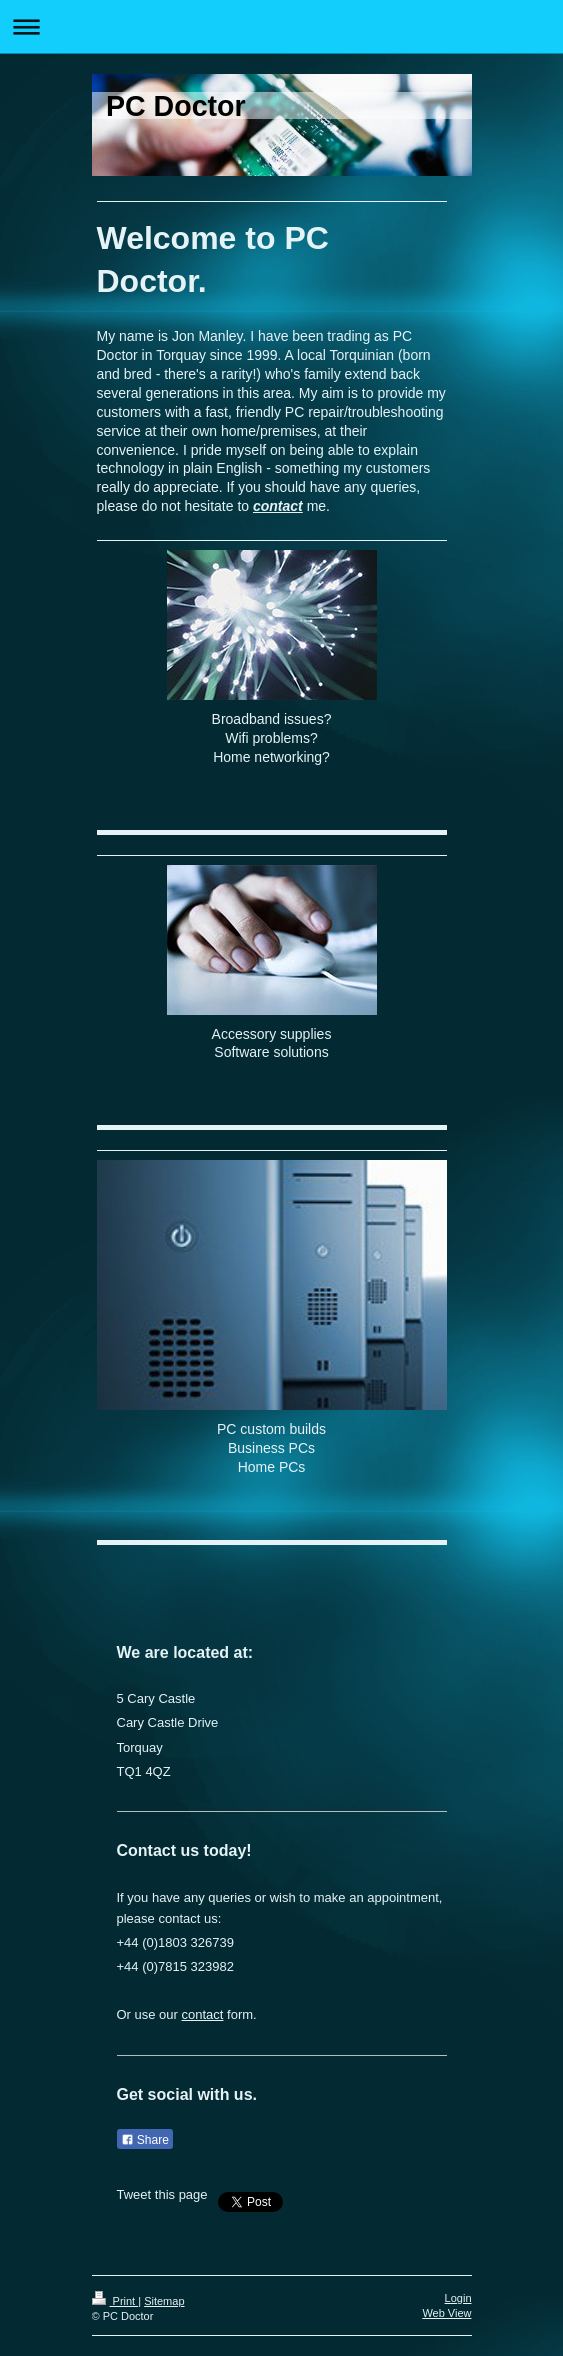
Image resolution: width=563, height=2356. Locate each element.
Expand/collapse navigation (281, 26)
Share (145, 2140)
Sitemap (164, 2301)
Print (115, 2301)
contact (278, 506)
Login (458, 2298)
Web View (446, 2313)
